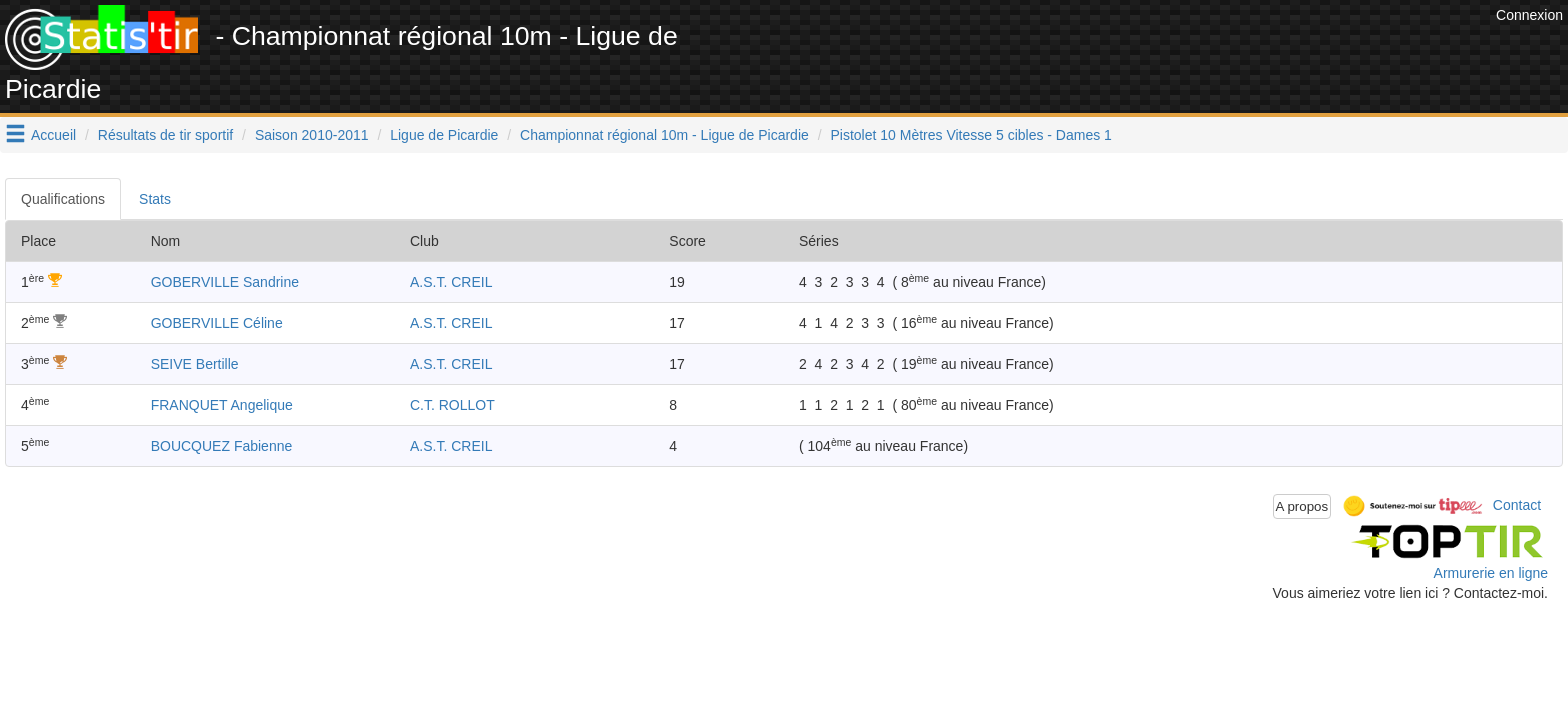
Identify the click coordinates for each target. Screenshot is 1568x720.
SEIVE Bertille (195, 364)
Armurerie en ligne (1491, 573)
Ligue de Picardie (444, 135)
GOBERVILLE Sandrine (225, 282)
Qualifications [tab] (63, 199)
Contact (1517, 505)
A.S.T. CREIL (451, 282)
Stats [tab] (155, 199)
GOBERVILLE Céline (217, 323)
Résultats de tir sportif (165, 135)
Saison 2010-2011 (312, 135)
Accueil (53, 135)
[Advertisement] (1127, 50)
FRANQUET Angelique (222, 405)
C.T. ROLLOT (452, 405)
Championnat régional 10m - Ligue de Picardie (664, 135)
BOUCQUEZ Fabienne (222, 446)
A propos (1302, 506)
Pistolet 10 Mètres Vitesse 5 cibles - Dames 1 (970, 135)
